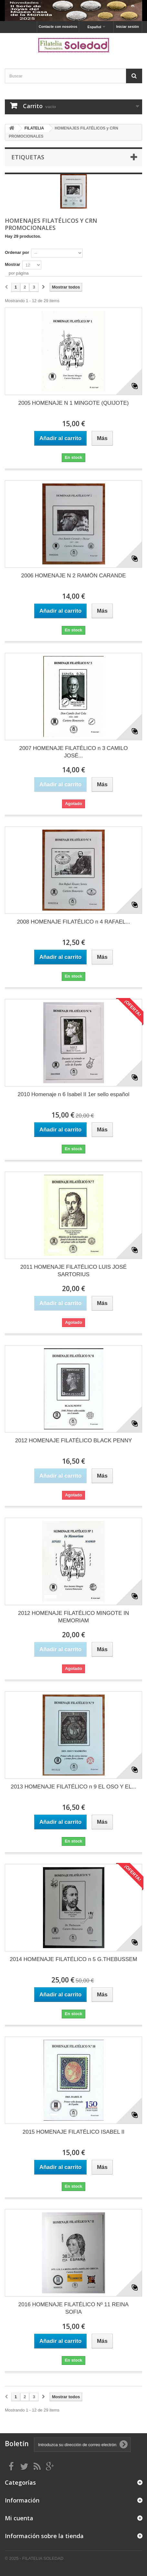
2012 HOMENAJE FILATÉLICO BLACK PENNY (73, 1440)
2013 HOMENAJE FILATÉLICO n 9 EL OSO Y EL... (73, 1787)
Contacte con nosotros (58, 26)
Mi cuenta (19, 2518)
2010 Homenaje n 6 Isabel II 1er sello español (74, 1094)
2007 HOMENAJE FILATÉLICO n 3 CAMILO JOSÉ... (73, 752)
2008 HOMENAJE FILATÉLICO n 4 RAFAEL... (73, 922)
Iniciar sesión (127, 26)
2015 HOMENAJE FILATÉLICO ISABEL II (74, 2132)
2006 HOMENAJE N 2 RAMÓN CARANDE (73, 576)
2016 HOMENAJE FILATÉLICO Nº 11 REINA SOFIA (73, 2308)
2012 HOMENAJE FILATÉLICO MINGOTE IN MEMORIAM (73, 1617)
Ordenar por (17, 252)
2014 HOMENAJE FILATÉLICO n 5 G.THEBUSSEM (73, 1959)
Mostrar (12, 264)
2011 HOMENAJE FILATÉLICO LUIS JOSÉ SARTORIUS (73, 1270)
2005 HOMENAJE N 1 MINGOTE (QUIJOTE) (73, 403)
